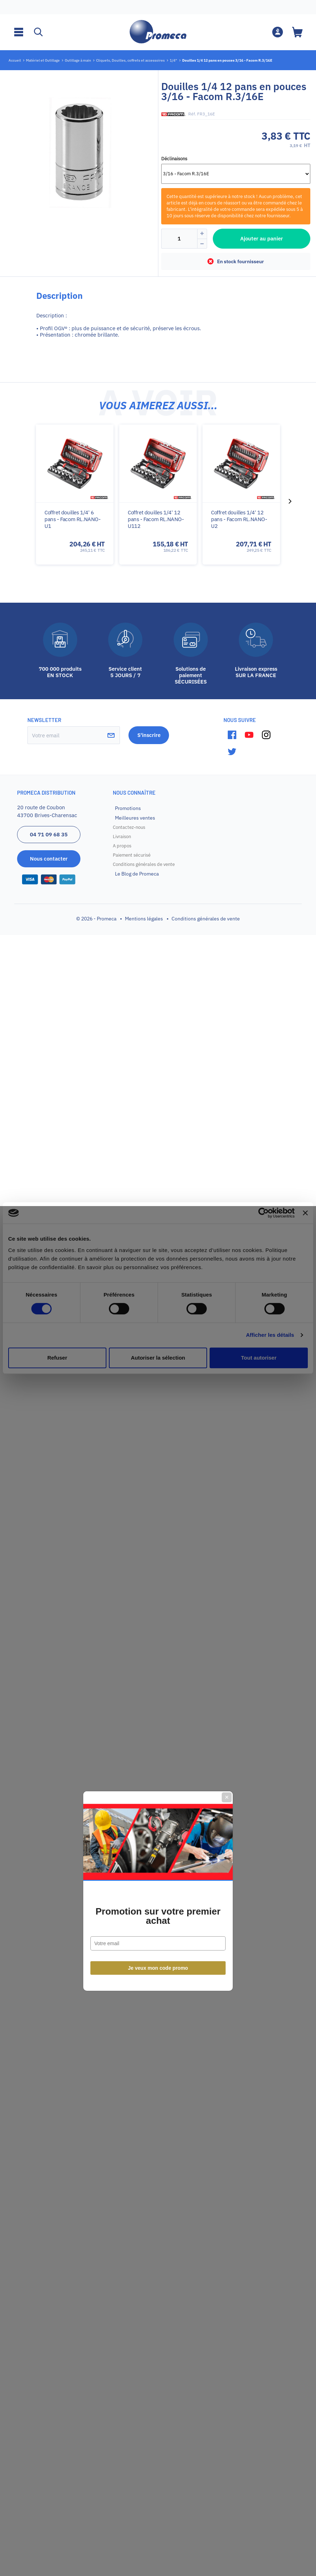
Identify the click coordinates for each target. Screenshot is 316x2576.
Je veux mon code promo (158, 1365)
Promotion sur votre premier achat (157, 1313)
